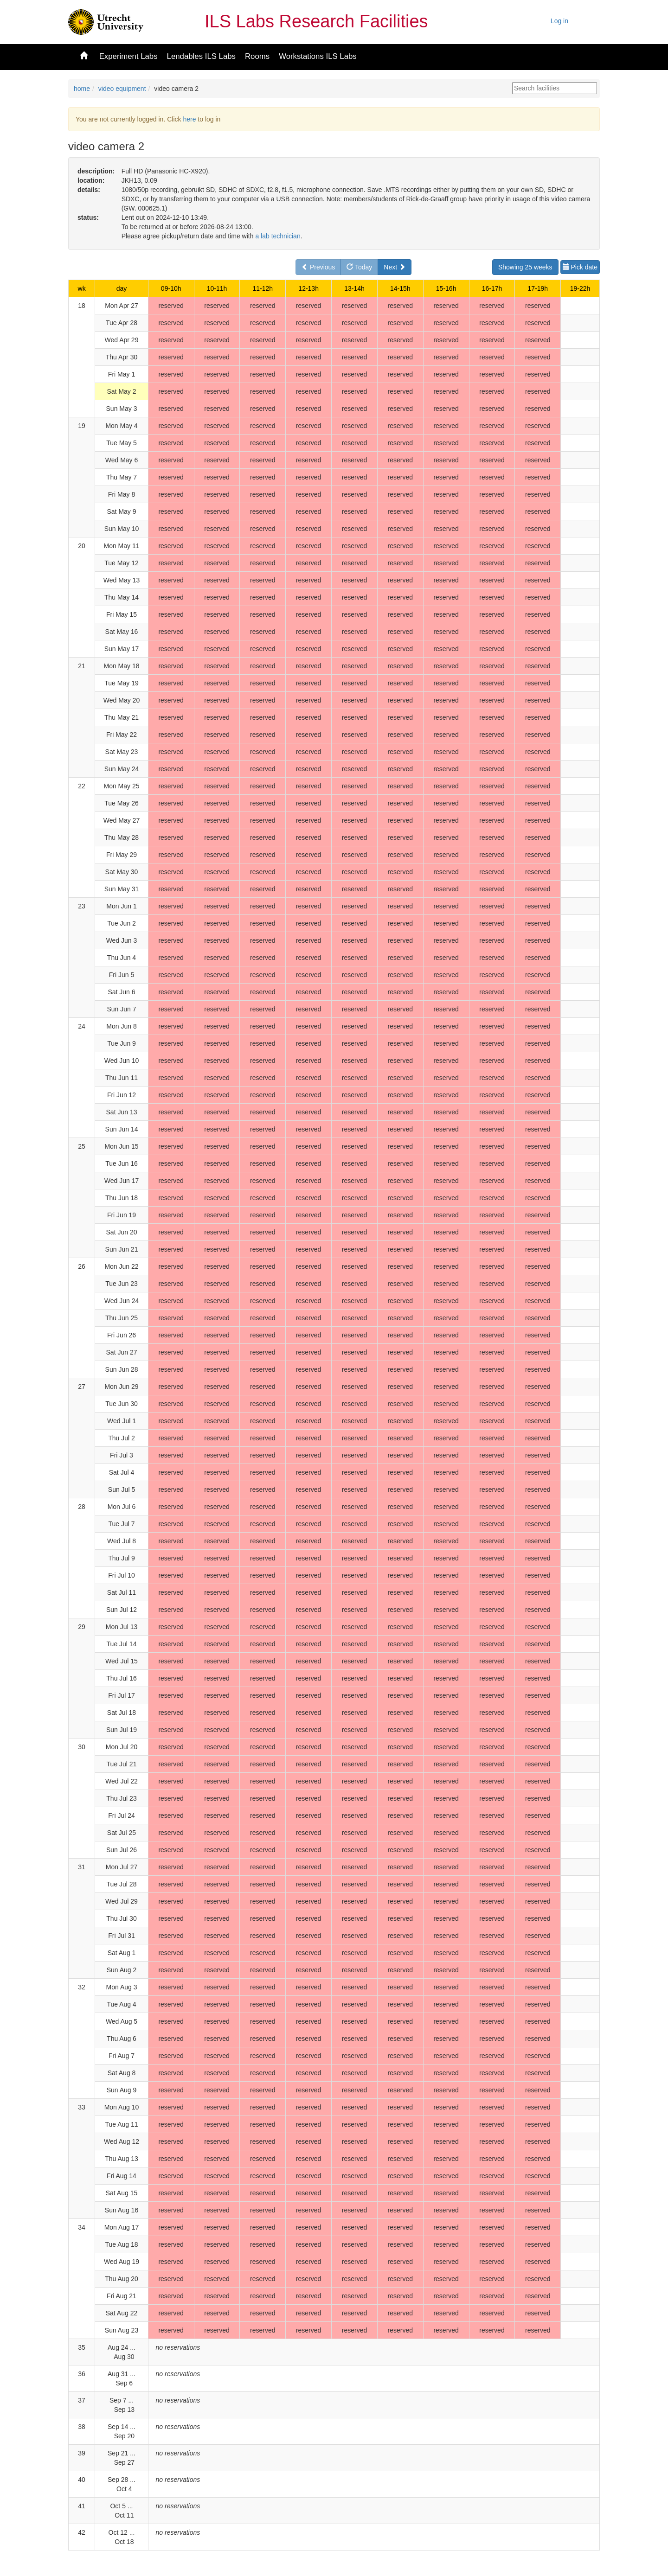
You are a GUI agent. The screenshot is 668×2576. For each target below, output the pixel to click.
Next (394, 267)
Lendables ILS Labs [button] (201, 56)
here (189, 119)
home (82, 88)
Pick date (580, 267)
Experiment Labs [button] (128, 56)
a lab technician (277, 236)
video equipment (122, 88)
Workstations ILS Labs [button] (318, 56)
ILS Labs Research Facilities (316, 21)
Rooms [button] (257, 56)
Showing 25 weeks (525, 267)
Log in (559, 21)
